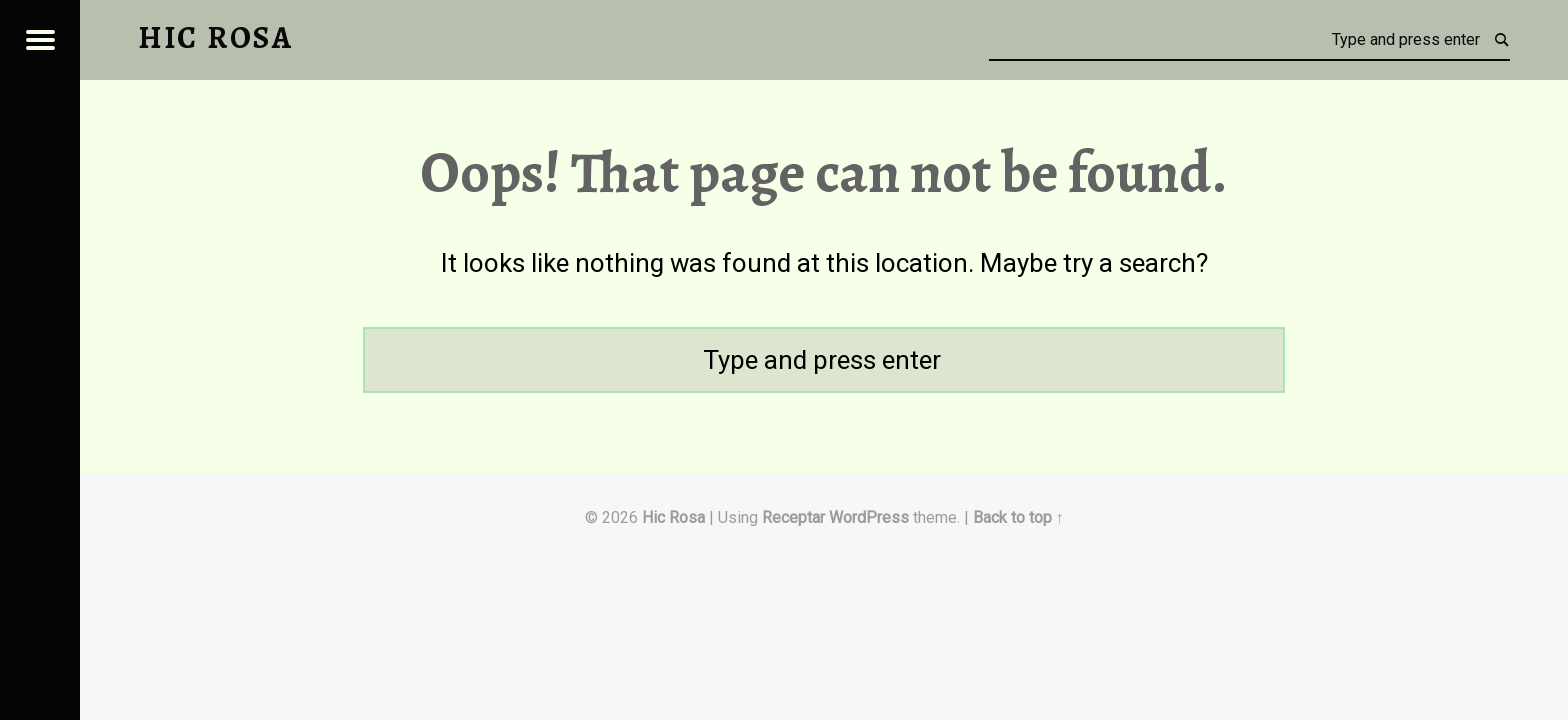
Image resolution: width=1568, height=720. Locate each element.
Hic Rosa (673, 517)
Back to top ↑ (1018, 517)
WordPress (869, 517)
